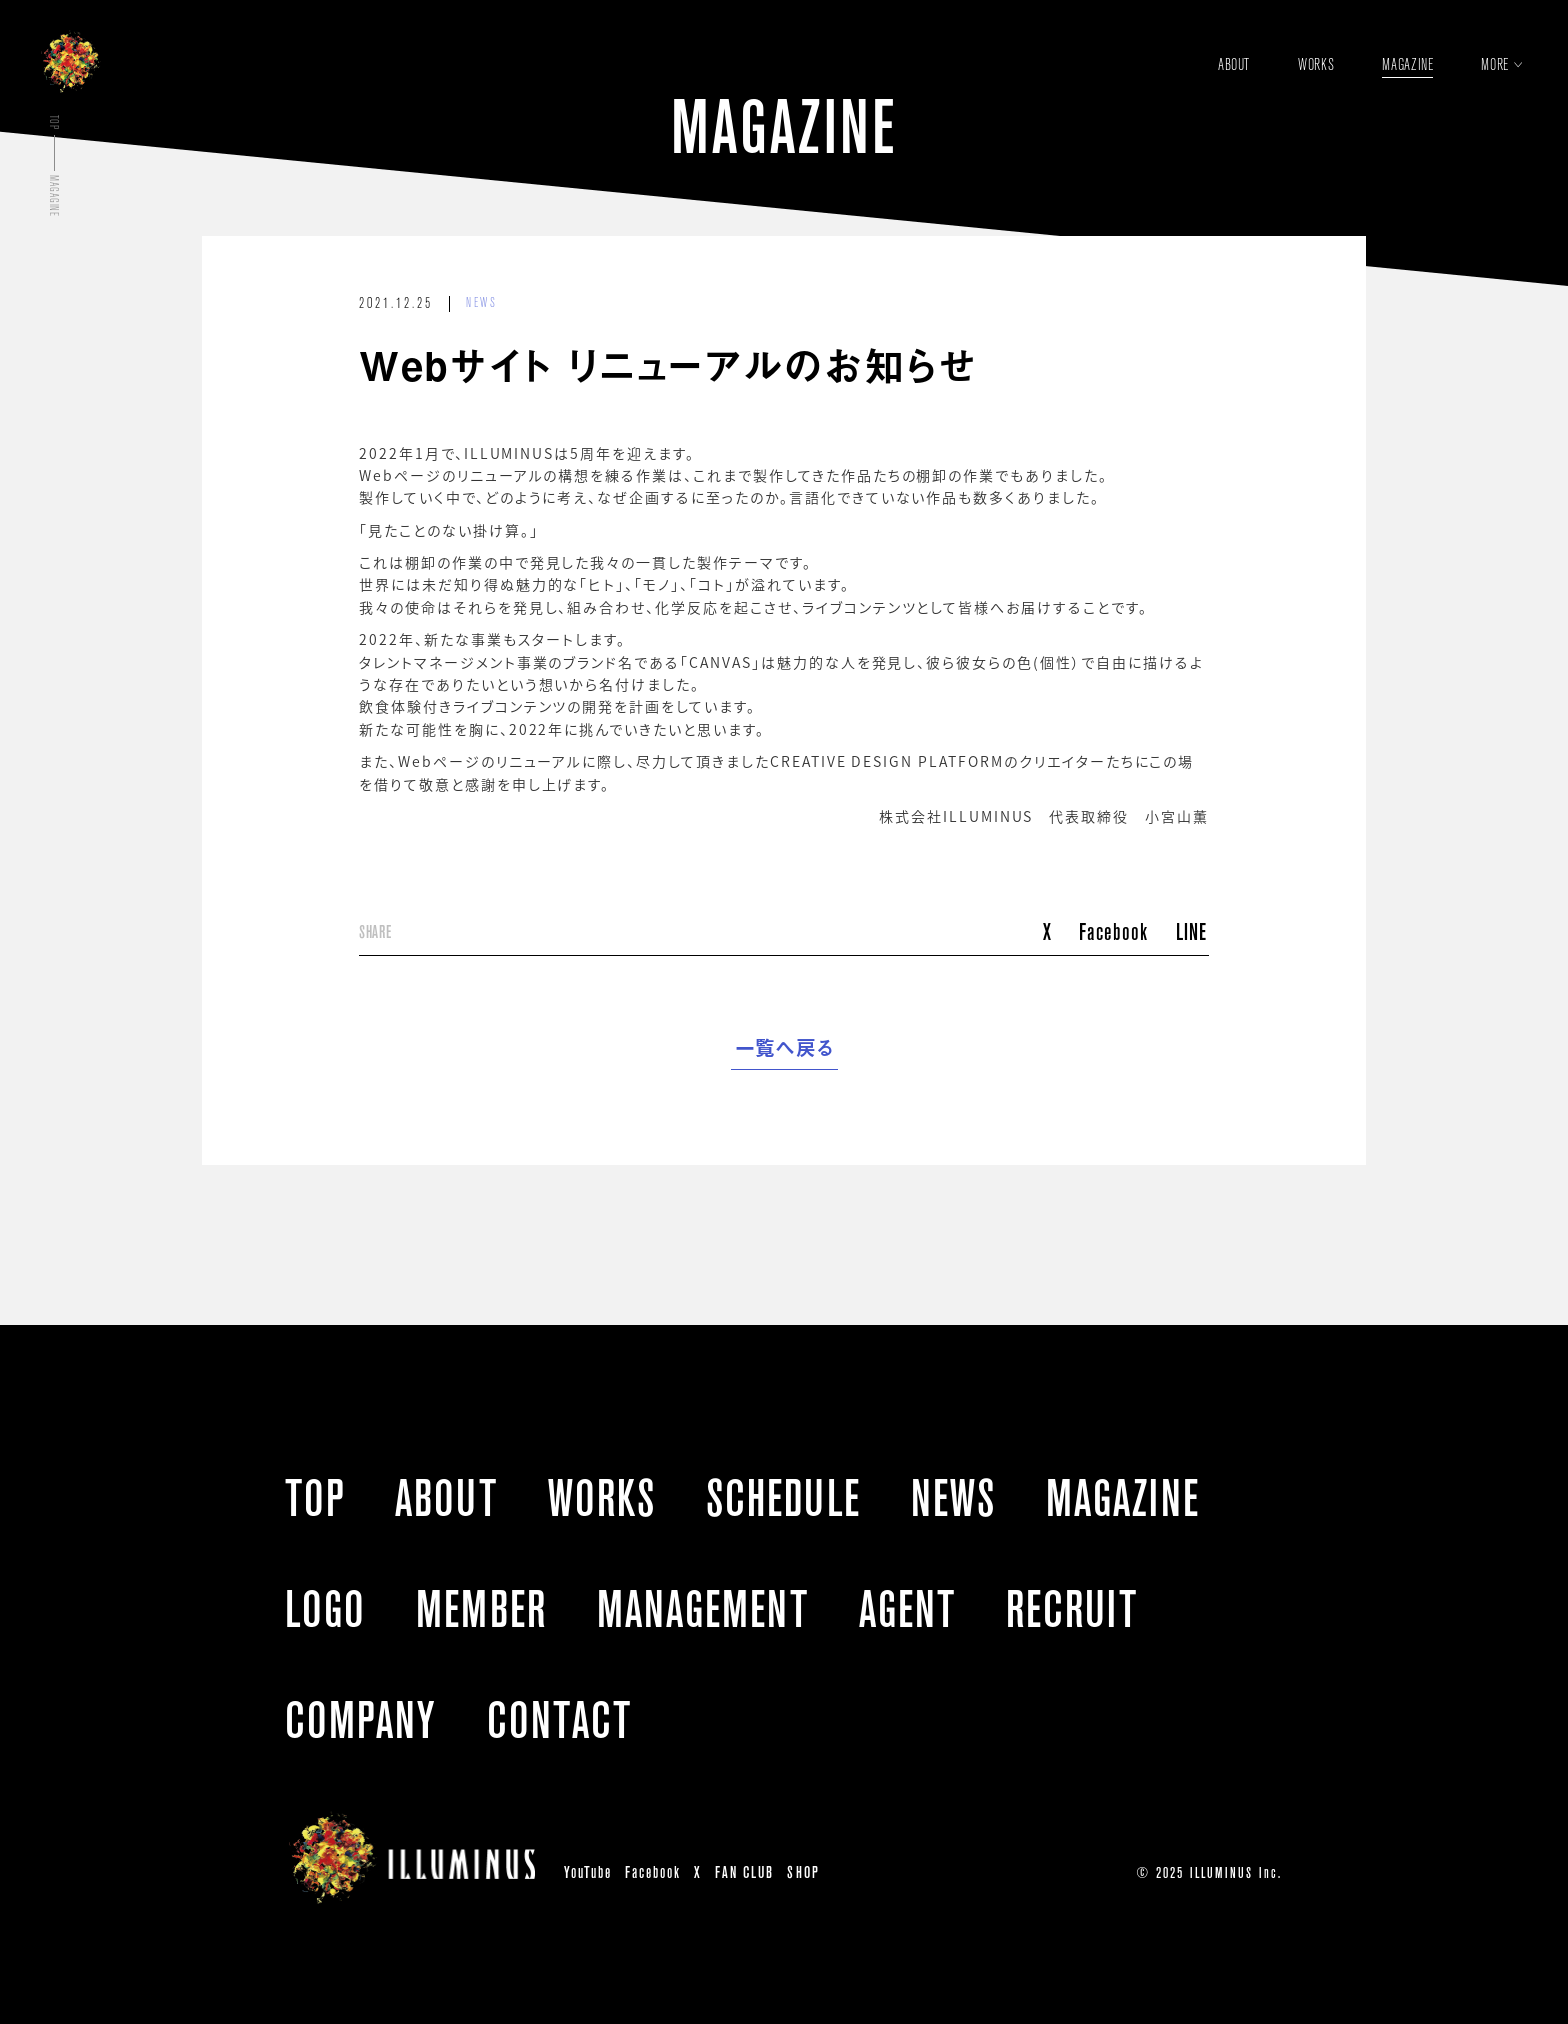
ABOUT (446, 1498)
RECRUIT (1072, 1609)
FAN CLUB (744, 1872)
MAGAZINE (1123, 1498)
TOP (315, 1498)
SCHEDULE (783, 1498)
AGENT (907, 1609)
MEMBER (481, 1609)
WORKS (602, 1498)
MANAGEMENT (703, 1609)
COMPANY (361, 1720)
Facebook (1113, 931)
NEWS (481, 303)
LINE (1191, 931)
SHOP (803, 1872)
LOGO (325, 1609)
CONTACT (560, 1720)
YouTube (588, 1872)
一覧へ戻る (784, 1048)
